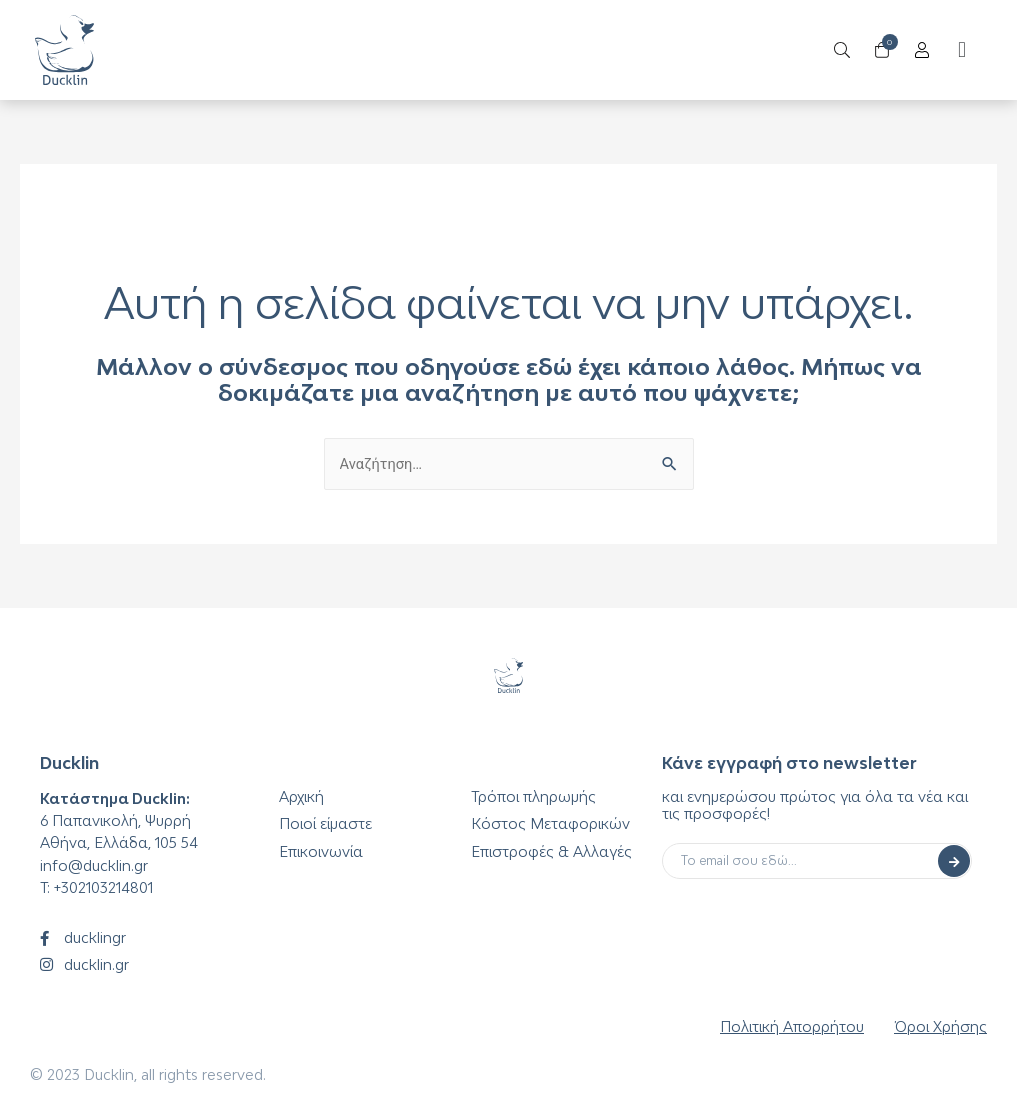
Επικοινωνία (321, 851)
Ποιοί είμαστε (325, 823)
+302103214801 (103, 887)
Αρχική (301, 796)
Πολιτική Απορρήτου (792, 1026)
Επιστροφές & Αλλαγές (551, 851)
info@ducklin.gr (94, 865)
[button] (956, 50)
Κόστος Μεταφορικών (550, 823)
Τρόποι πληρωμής (533, 796)
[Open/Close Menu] (916, 50)
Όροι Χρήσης (940, 1026)
